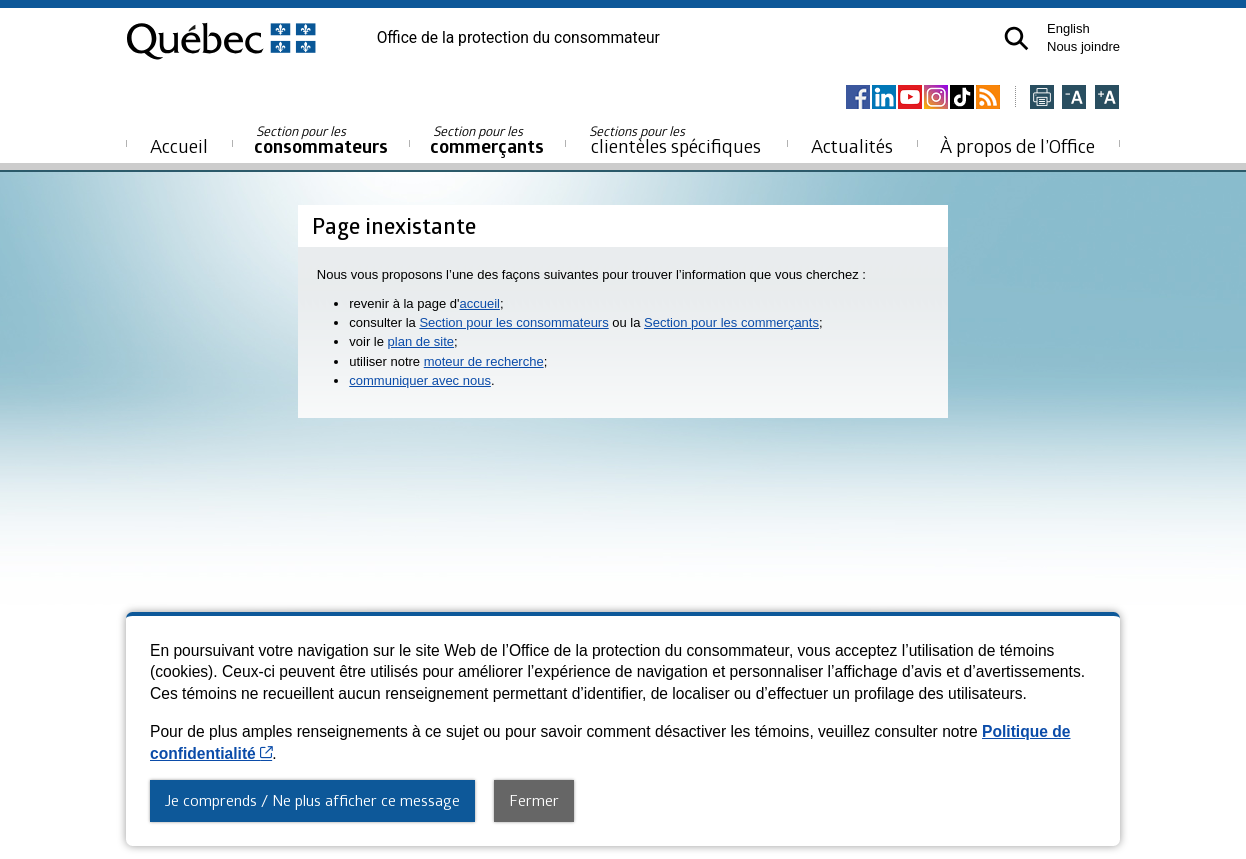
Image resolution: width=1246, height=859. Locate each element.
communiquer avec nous (420, 380)
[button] (1016, 38)
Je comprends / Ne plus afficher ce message (312, 800)
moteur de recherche (484, 361)
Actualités (852, 145)
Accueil (179, 145)
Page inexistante (394, 225)
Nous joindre (1083, 46)
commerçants (487, 140)
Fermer (534, 800)
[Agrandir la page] (1107, 98)
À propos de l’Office (1017, 145)
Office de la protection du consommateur (518, 38)
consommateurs (321, 140)
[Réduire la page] (1074, 98)
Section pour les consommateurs (513, 322)
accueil (479, 303)
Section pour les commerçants (731, 322)
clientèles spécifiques (675, 140)
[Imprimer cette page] (1042, 98)
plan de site (421, 341)
